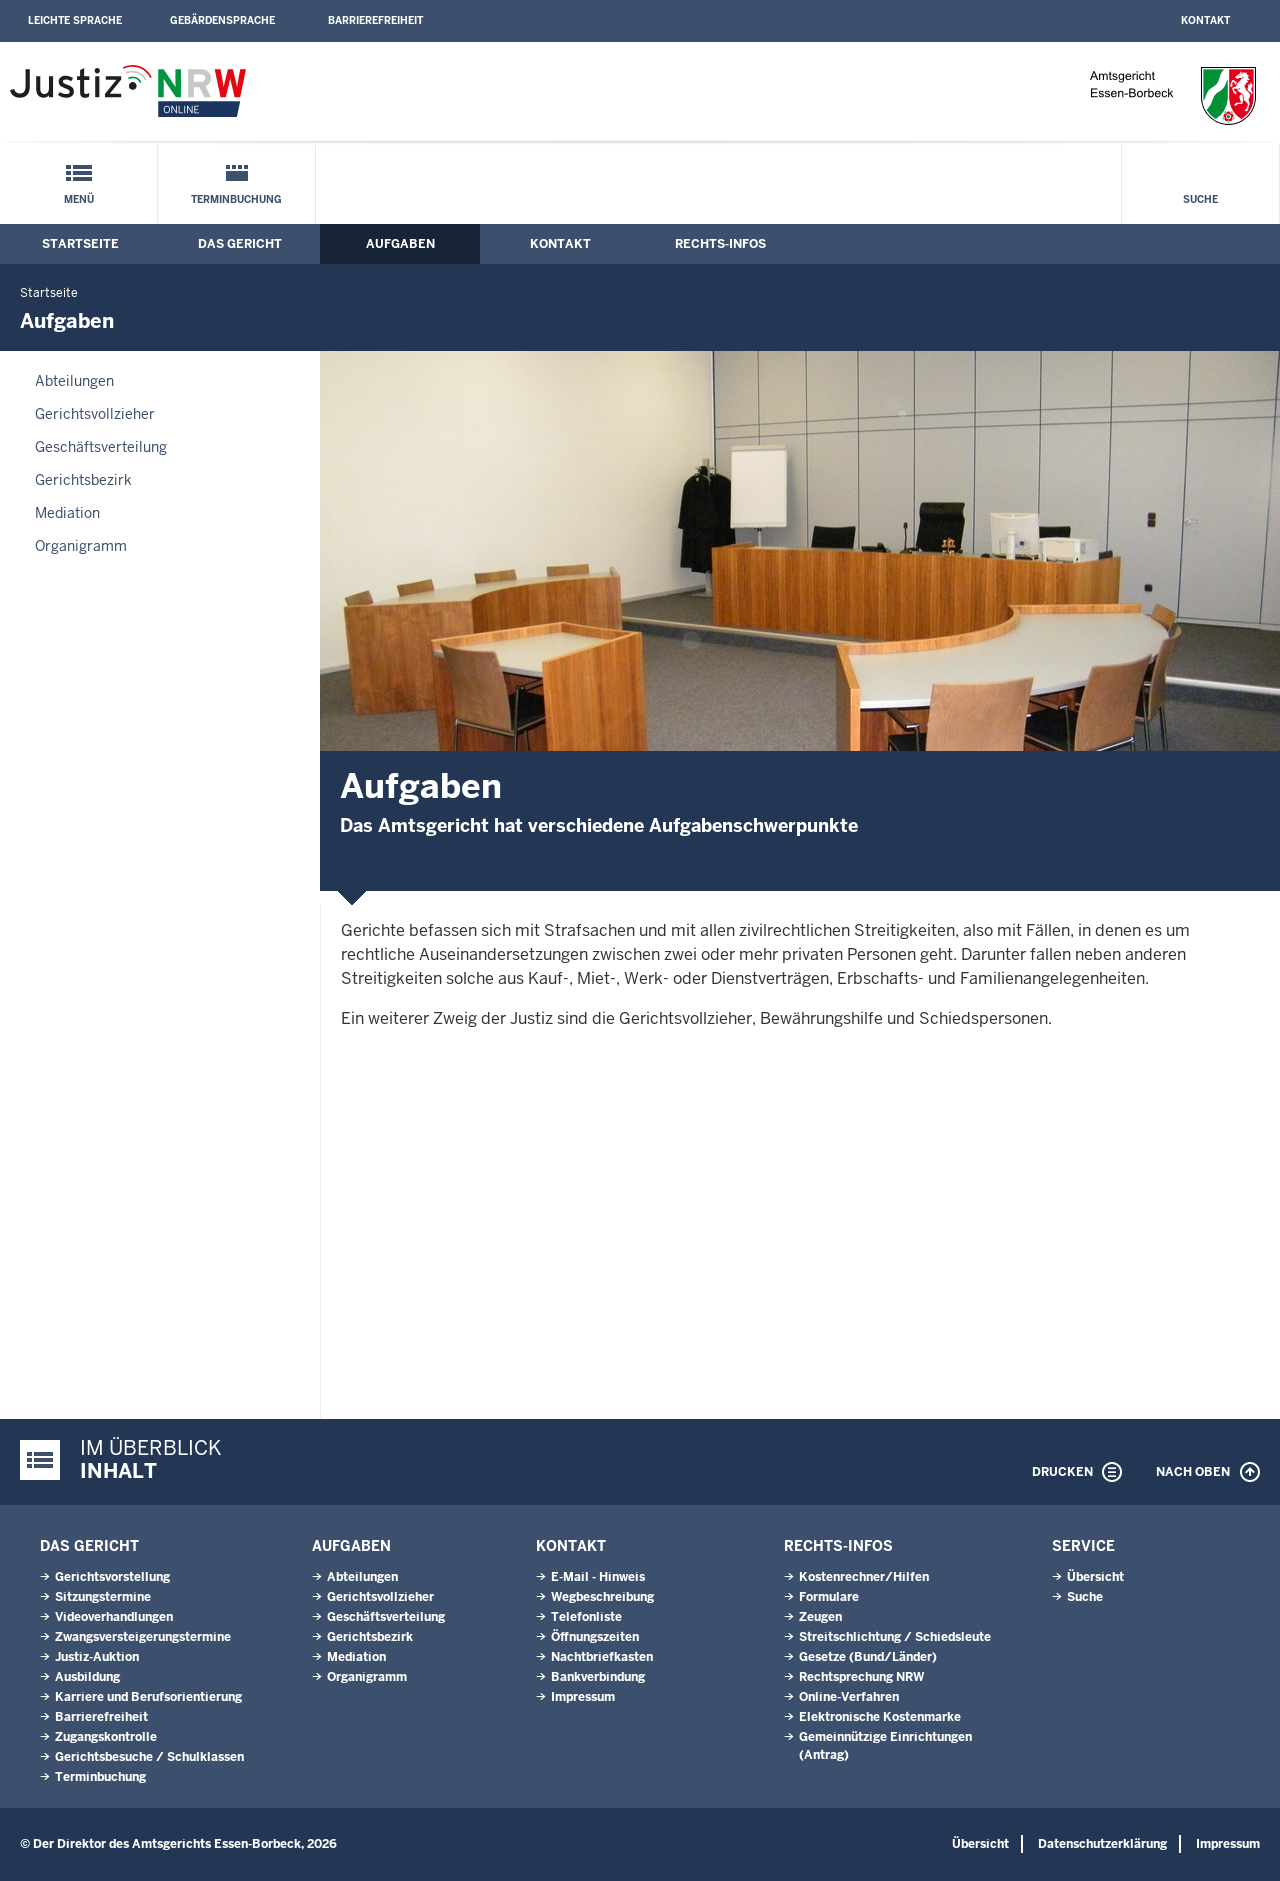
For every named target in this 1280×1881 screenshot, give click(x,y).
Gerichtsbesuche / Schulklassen (149, 1757)
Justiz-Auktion (97, 1657)
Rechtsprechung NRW (861, 1677)
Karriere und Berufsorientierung (148, 1697)
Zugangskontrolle (106, 1737)
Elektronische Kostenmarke (880, 1717)
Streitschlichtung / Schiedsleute (895, 1637)
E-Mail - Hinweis (598, 1577)
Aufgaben (400, 244)
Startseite (80, 244)
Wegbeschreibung (602, 1597)
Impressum (583, 1697)
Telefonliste (586, 1617)
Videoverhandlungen (114, 1617)
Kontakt (1205, 20)
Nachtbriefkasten (602, 1657)
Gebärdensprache (222, 20)
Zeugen (820, 1617)
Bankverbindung (598, 1677)
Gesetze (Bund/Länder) (868, 1657)
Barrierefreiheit (375, 20)
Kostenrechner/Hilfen (864, 1577)
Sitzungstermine (103, 1597)
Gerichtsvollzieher (95, 414)
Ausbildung (87, 1677)
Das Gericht (240, 244)
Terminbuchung (236, 199)
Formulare (829, 1597)
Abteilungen (74, 381)
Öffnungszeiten (595, 1637)
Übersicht (1095, 1577)
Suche (1200, 199)
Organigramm (81, 546)
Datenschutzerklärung (1102, 1844)
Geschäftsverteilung (101, 447)
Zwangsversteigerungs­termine (143, 1637)
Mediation (67, 513)
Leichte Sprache (75, 20)
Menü (79, 199)
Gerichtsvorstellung (112, 1577)
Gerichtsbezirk (83, 480)
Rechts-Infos (720, 244)
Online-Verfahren (849, 1697)
